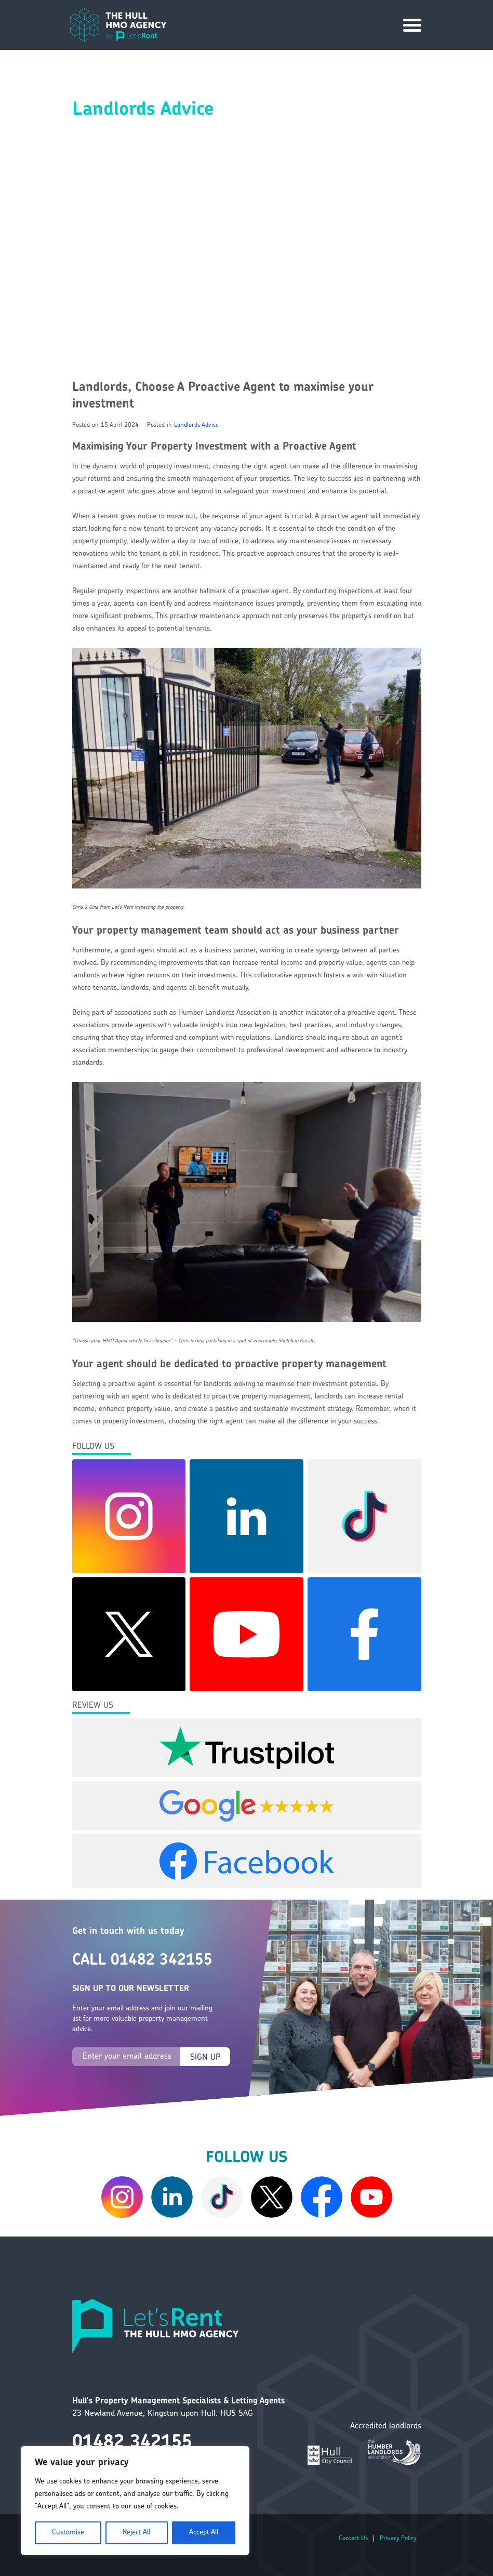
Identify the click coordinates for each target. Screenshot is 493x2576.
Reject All (136, 2532)
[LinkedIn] (172, 2197)
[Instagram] (122, 2197)
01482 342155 (132, 2443)
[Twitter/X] (271, 2197)
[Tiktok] (222, 2197)
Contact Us (353, 2538)
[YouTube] (371, 2197)
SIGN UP (205, 2058)
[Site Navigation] (412, 25)
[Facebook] (321, 2197)
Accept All (203, 2532)
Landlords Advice (196, 425)
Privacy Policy (398, 2538)
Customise (68, 2532)
